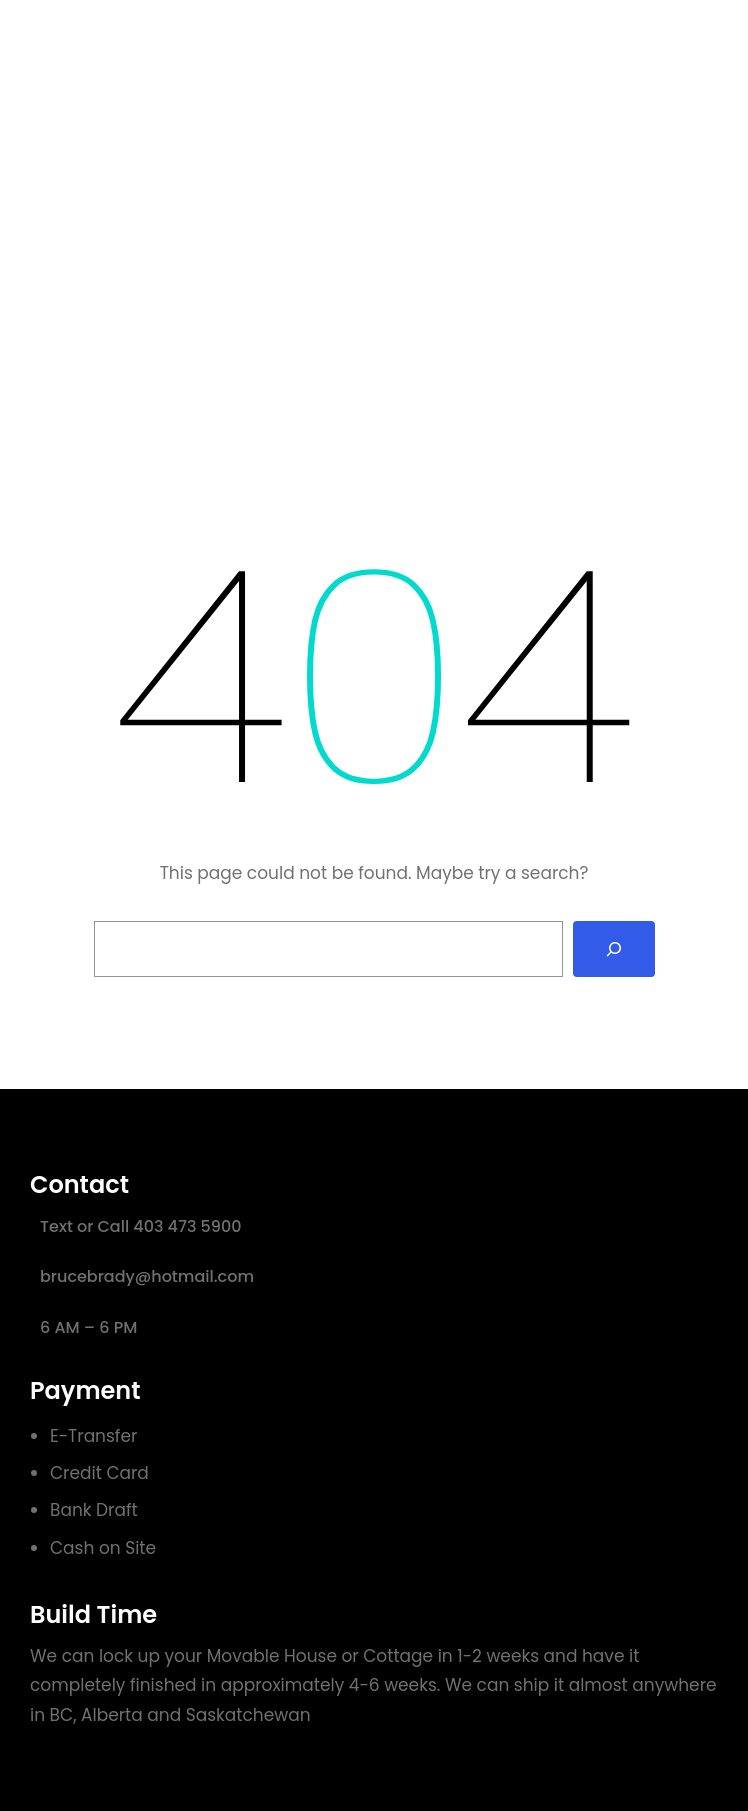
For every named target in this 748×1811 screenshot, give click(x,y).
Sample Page (484, 48)
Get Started (646, 48)
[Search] (614, 949)
